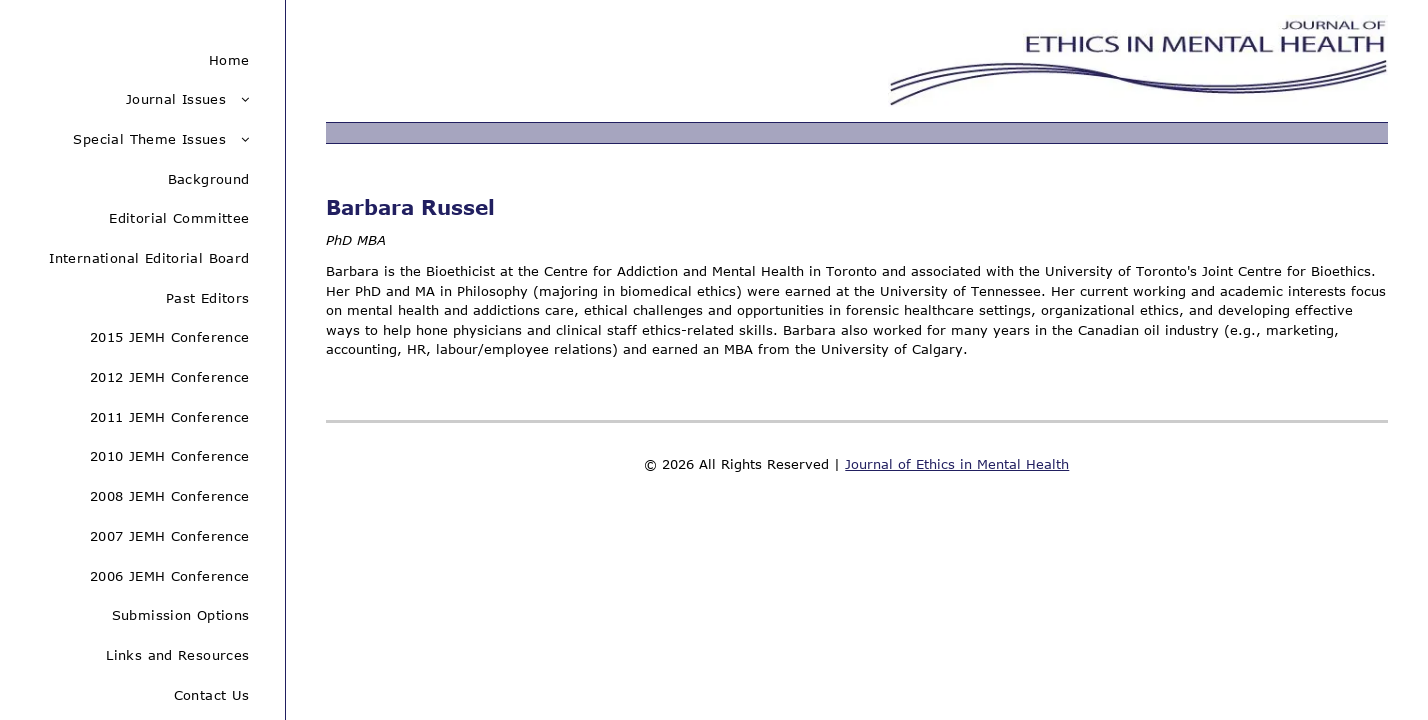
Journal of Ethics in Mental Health (957, 464)
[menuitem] (142, 60)
